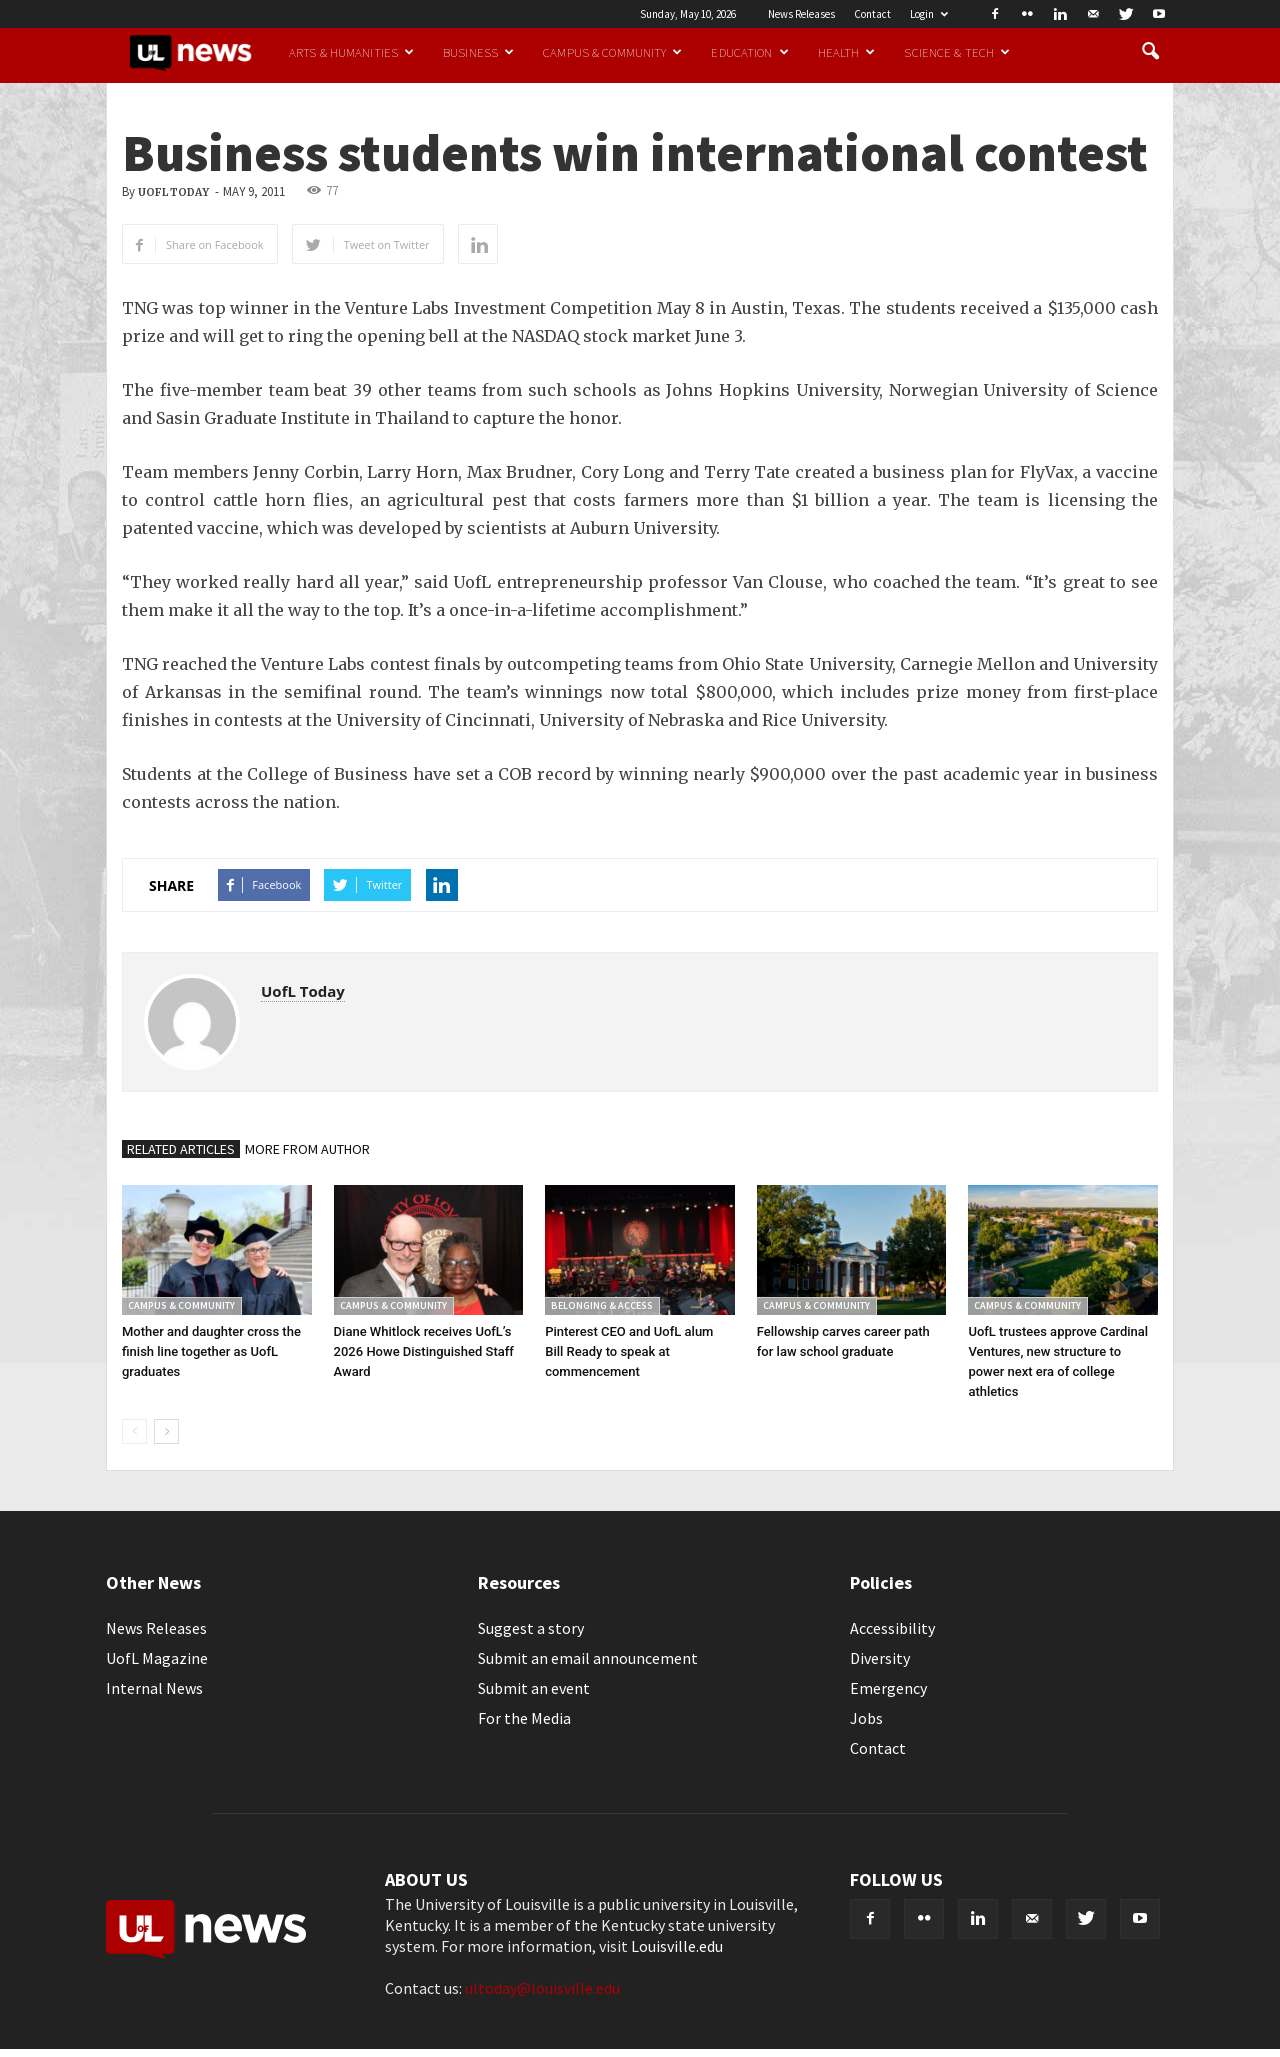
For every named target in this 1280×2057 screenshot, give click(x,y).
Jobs (866, 1718)
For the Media (524, 1718)
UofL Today (173, 192)
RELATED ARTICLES (181, 1149)
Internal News (154, 1688)
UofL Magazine (157, 1658)
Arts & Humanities (351, 52)
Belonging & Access (602, 1305)
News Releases (801, 14)
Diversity (880, 1658)
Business (478, 52)
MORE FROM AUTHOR (307, 1149)
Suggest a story (531, 1628)
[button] (1150, 52)
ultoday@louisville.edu (542, 1988)
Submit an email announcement (588, 1658)
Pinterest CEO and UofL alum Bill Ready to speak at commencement (629, 1351)
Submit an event (534, 1688)
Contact (872, 14)
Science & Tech (957, 52)
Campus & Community (612, 52)
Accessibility (892, 1628)
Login (929, 14)
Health (847, 52)
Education (749, 52)
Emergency (888, 1688)
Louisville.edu (677, 1946)
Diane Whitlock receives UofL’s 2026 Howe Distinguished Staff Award (424, 1351)
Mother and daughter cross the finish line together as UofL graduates (211, 1351)
